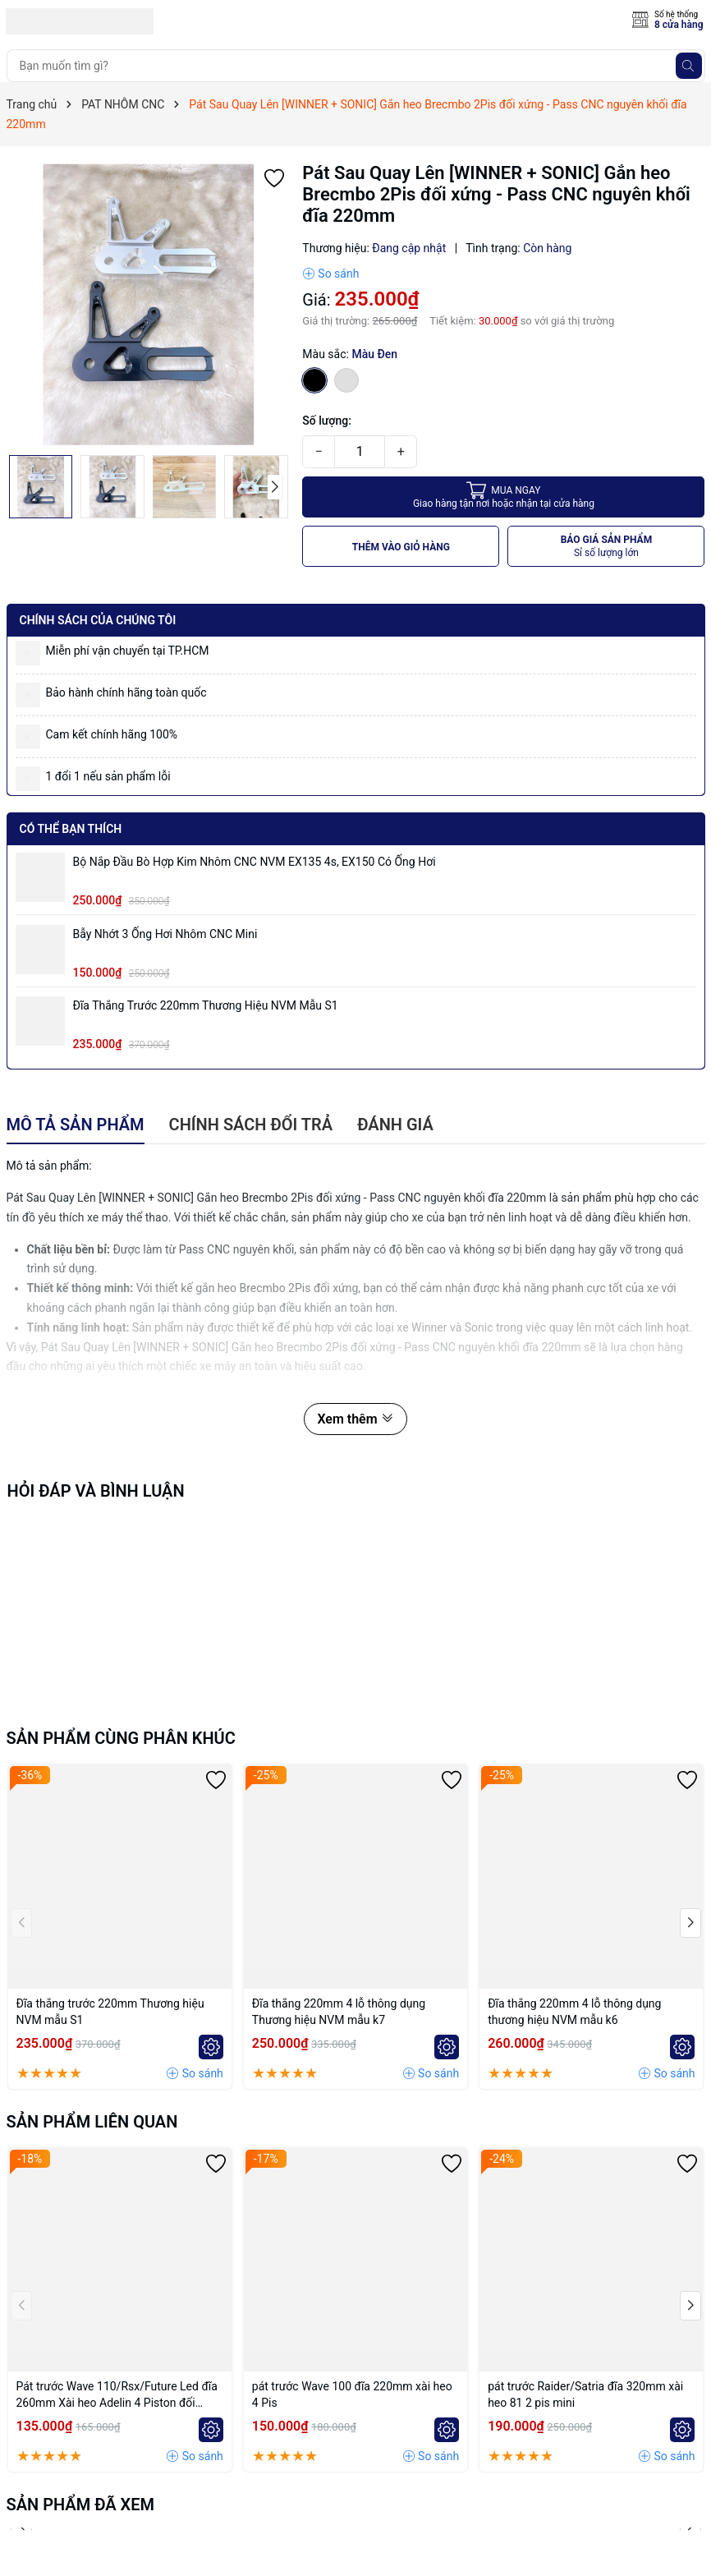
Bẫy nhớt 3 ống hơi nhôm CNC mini (165, 934)
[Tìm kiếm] (689, 66)
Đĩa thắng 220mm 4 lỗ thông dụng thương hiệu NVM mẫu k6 (574, 2011)
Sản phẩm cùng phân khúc (121, 1738)
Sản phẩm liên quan (92, 2122)
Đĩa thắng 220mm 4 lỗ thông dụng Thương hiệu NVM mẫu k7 (338, 2011)
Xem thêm (355, 1419)
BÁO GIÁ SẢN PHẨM (607, 546)
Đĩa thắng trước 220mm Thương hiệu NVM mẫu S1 (205, 1005)
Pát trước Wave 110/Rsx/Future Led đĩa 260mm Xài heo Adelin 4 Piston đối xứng (117, 2395)
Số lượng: (326, 420)
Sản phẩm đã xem (81, 2504)
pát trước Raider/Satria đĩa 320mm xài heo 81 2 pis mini (585, 2394)
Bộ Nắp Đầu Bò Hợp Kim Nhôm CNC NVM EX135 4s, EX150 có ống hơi (254, 861)
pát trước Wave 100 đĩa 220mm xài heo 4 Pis (352, 2394)
